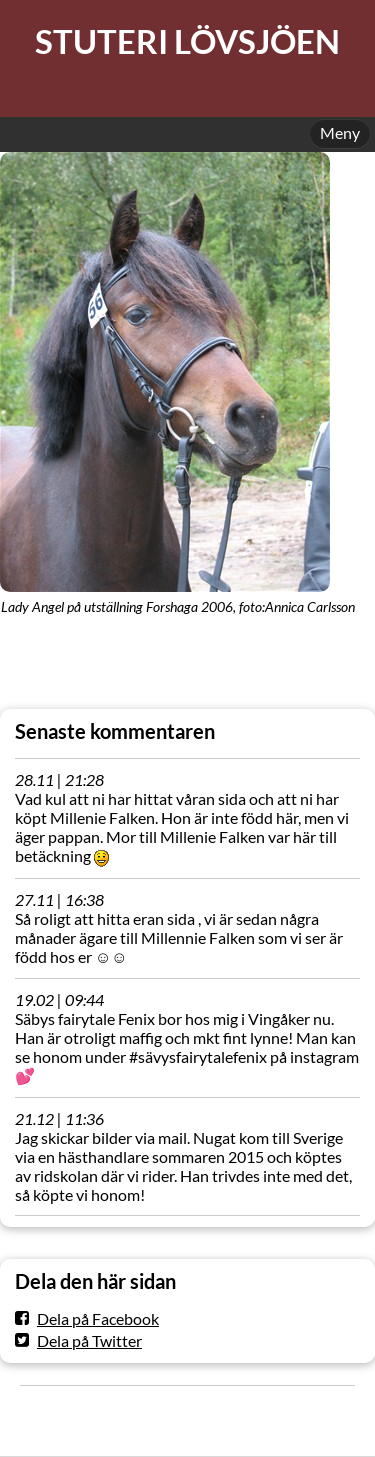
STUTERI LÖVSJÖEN (187, 41)
